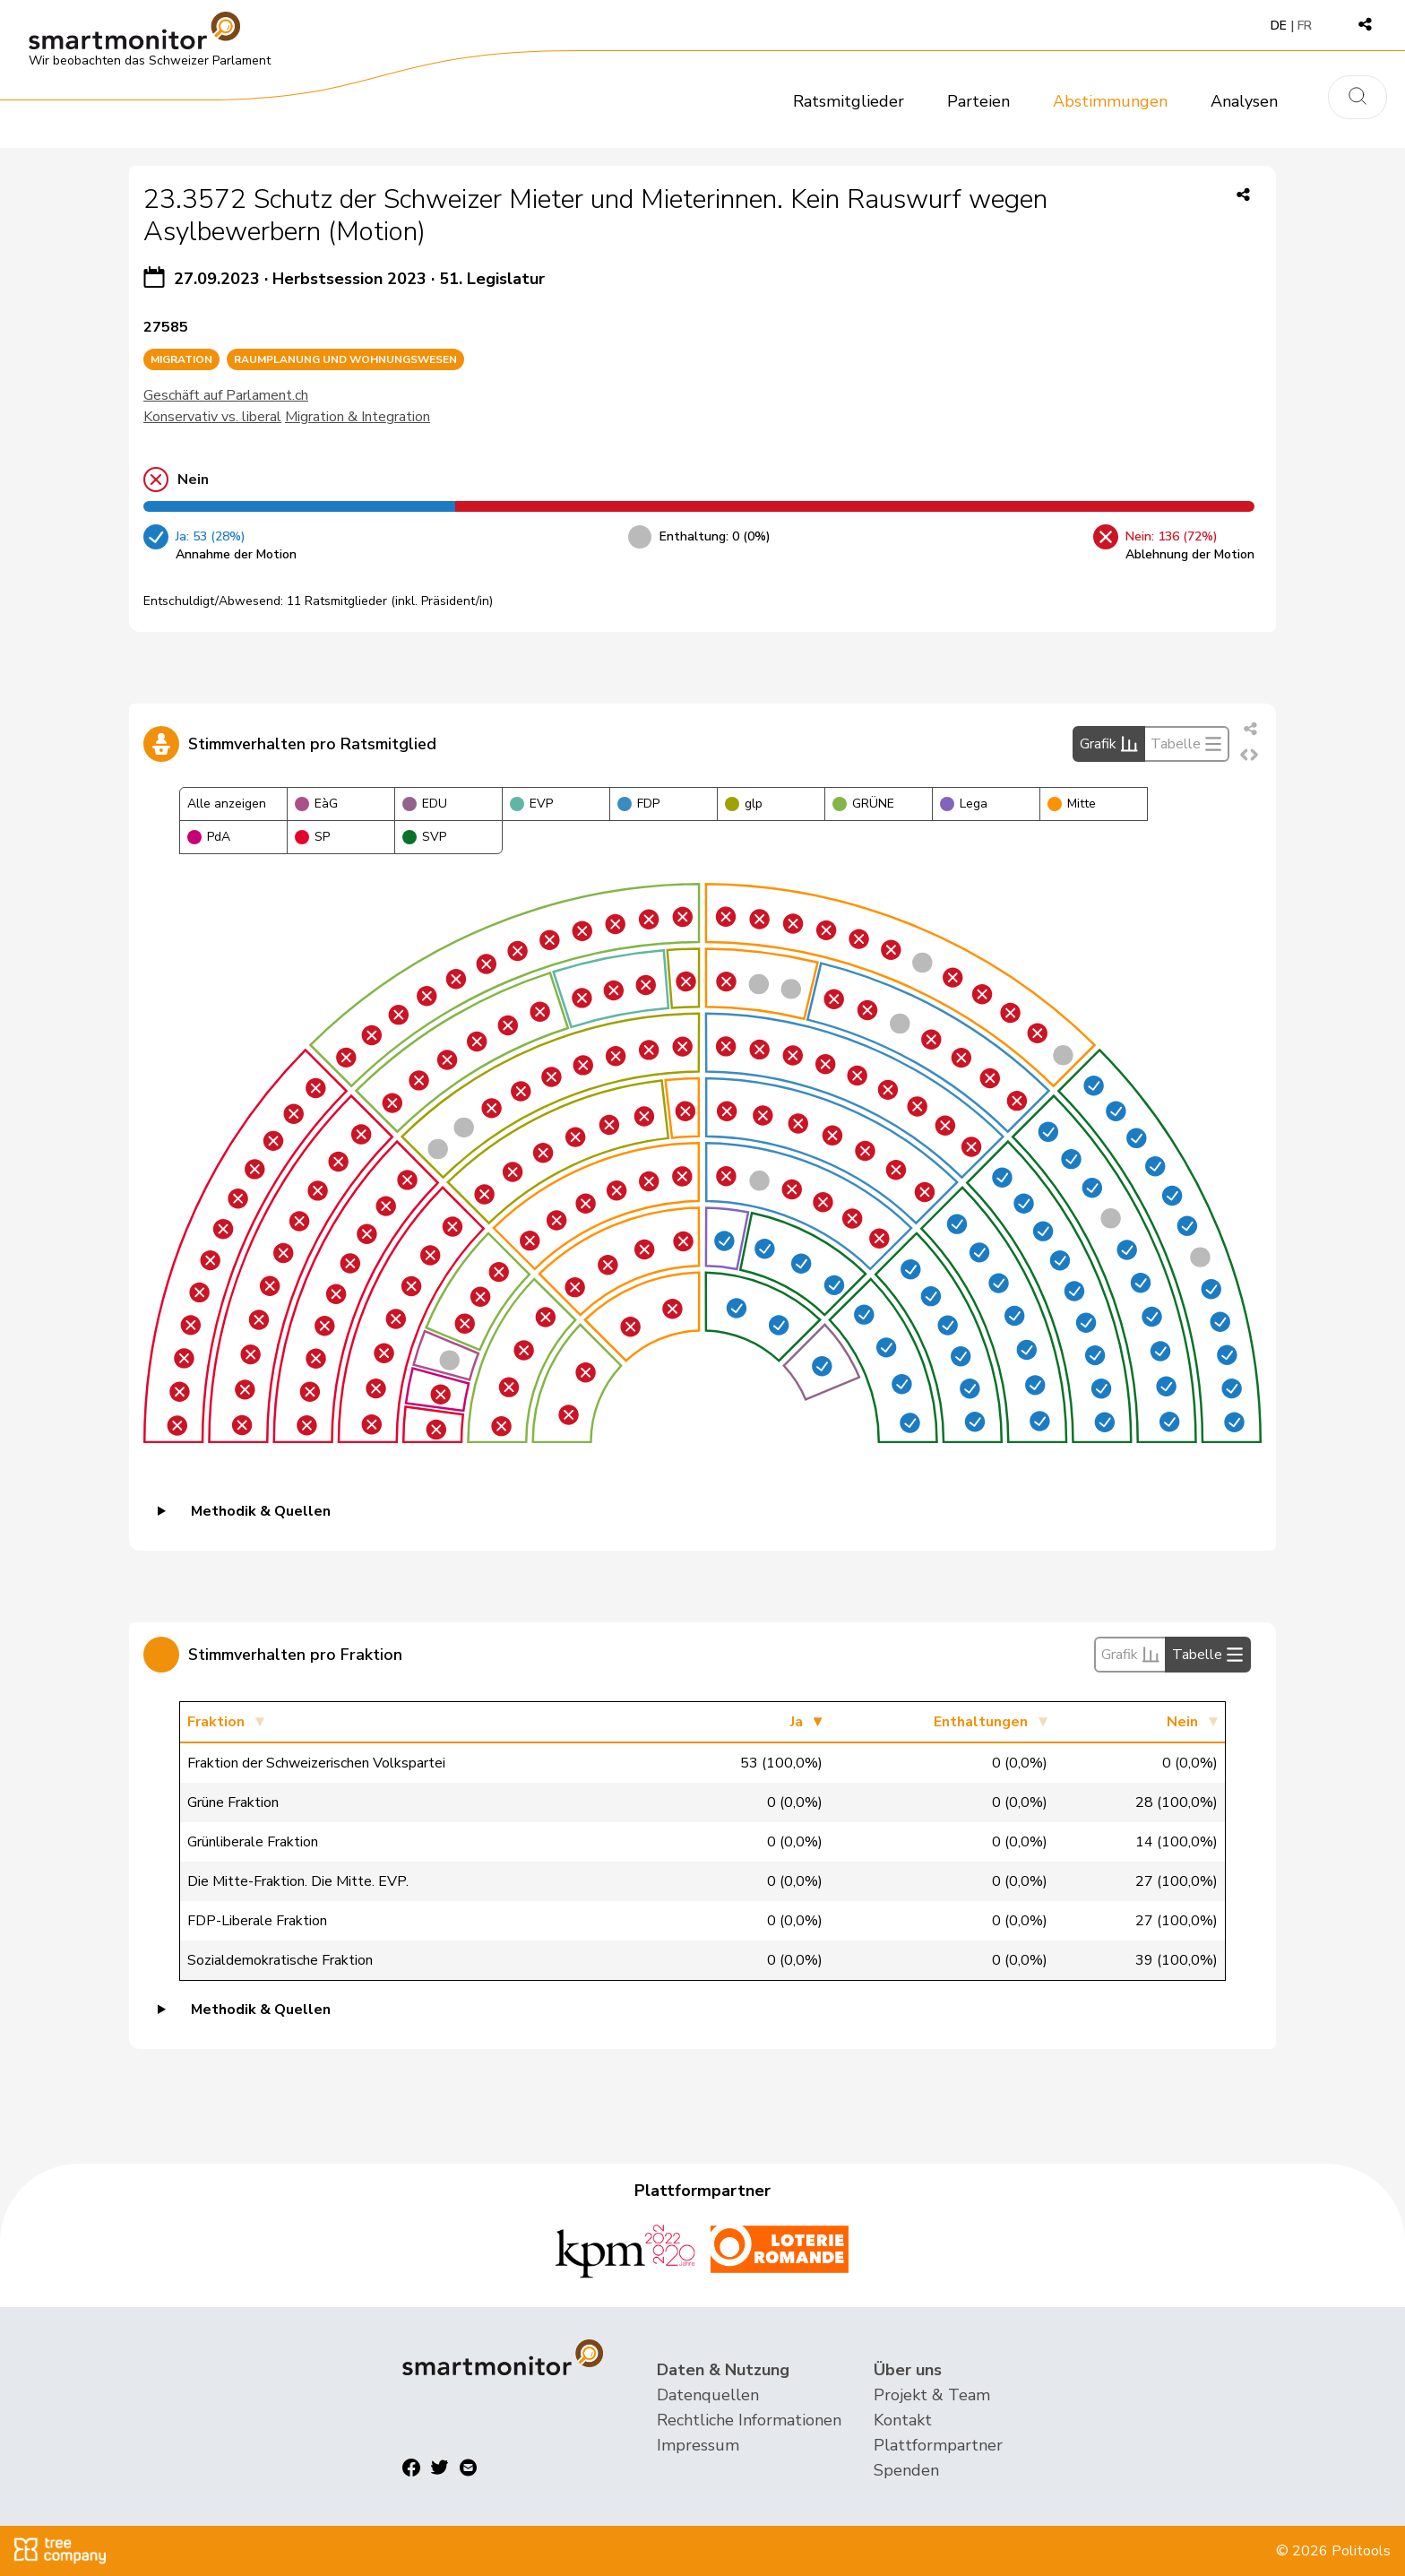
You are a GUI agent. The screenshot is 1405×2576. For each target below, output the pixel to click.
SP (312, 836)
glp (744, 803)
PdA (208, 836)
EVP (531, 803)
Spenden (906, 2470)
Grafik (1109, 744)
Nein (1182, 1722)
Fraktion (216, 1722)
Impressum (698, 2445)
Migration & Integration (357, 417)
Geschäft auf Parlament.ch (225, 395)
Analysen (1244, 101)
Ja (796, 1722)
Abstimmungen (1110, 101)
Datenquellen (708, 2395)
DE (1279, 25)
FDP (638, 803)
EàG (316, 803)
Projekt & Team (932, 2395)
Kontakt (903, 2420)
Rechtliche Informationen (749, 2420)
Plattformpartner (938, 2445)
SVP (424, 836)
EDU (424, 803)
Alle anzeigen (226, 803)
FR (1304, 25)
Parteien (978, 101)
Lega (963, 803)
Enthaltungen (981, 1722)
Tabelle (1186, 744)
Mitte (1071, 803)
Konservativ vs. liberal (212, 417)
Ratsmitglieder (848, 101)
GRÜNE (863, 803)
